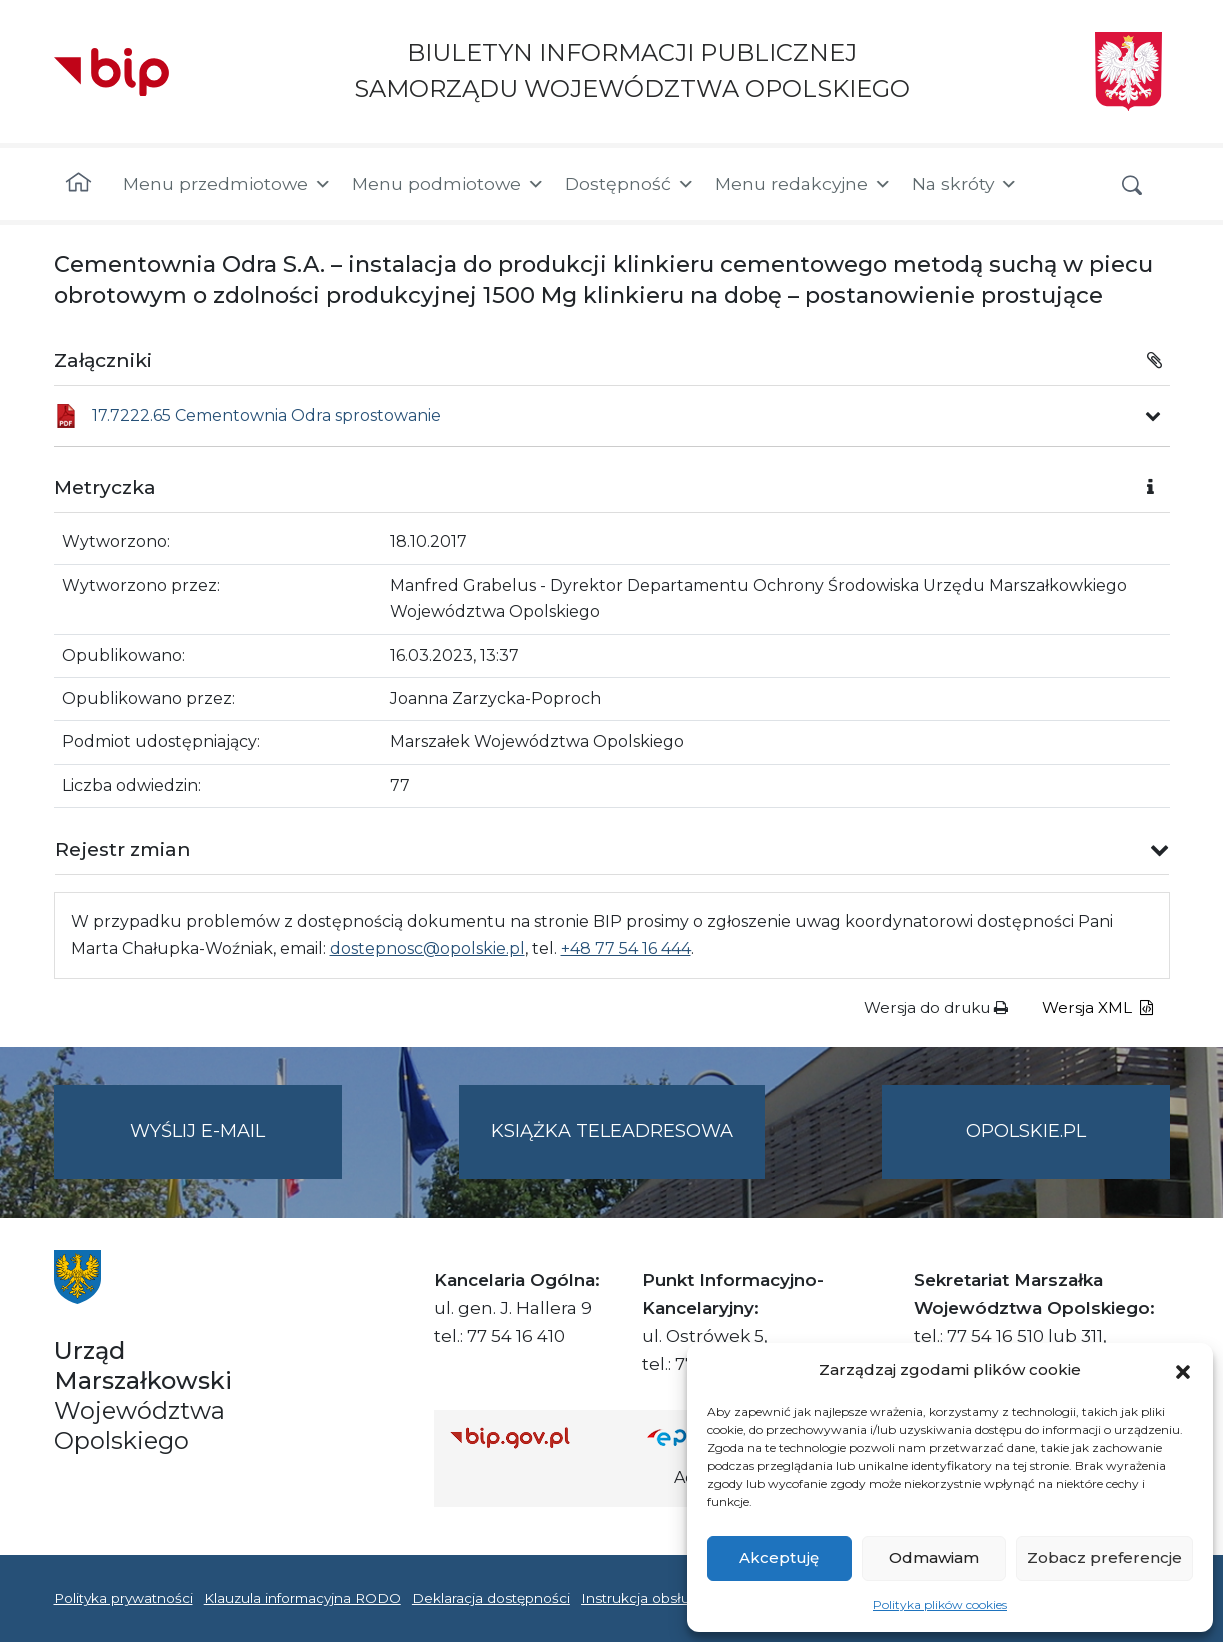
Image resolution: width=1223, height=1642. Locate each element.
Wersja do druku (936, 1007)
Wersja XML (1097, 1007)
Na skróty (965, 184)
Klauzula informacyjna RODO (302, 1598)
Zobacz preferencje (1104, 1557)
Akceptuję (779, 1557)
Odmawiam (934, 1557)
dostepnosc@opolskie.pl (427, 948)
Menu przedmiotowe (227, 184)
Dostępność (630, 184)
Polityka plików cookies (940, 1604)
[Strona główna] (78, 184)
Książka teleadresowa (612, 1131)
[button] (1183, 1370)
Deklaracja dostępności (491, 1598)
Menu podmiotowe (448, 184)
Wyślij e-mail (236, 1147)
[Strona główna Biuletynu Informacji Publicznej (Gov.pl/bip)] (533, 1437)
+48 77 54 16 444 (626, 948)
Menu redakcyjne (803, 184)
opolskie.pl (1026, 1131)
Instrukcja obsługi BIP (656, 1598)
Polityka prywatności (123, 1598)
